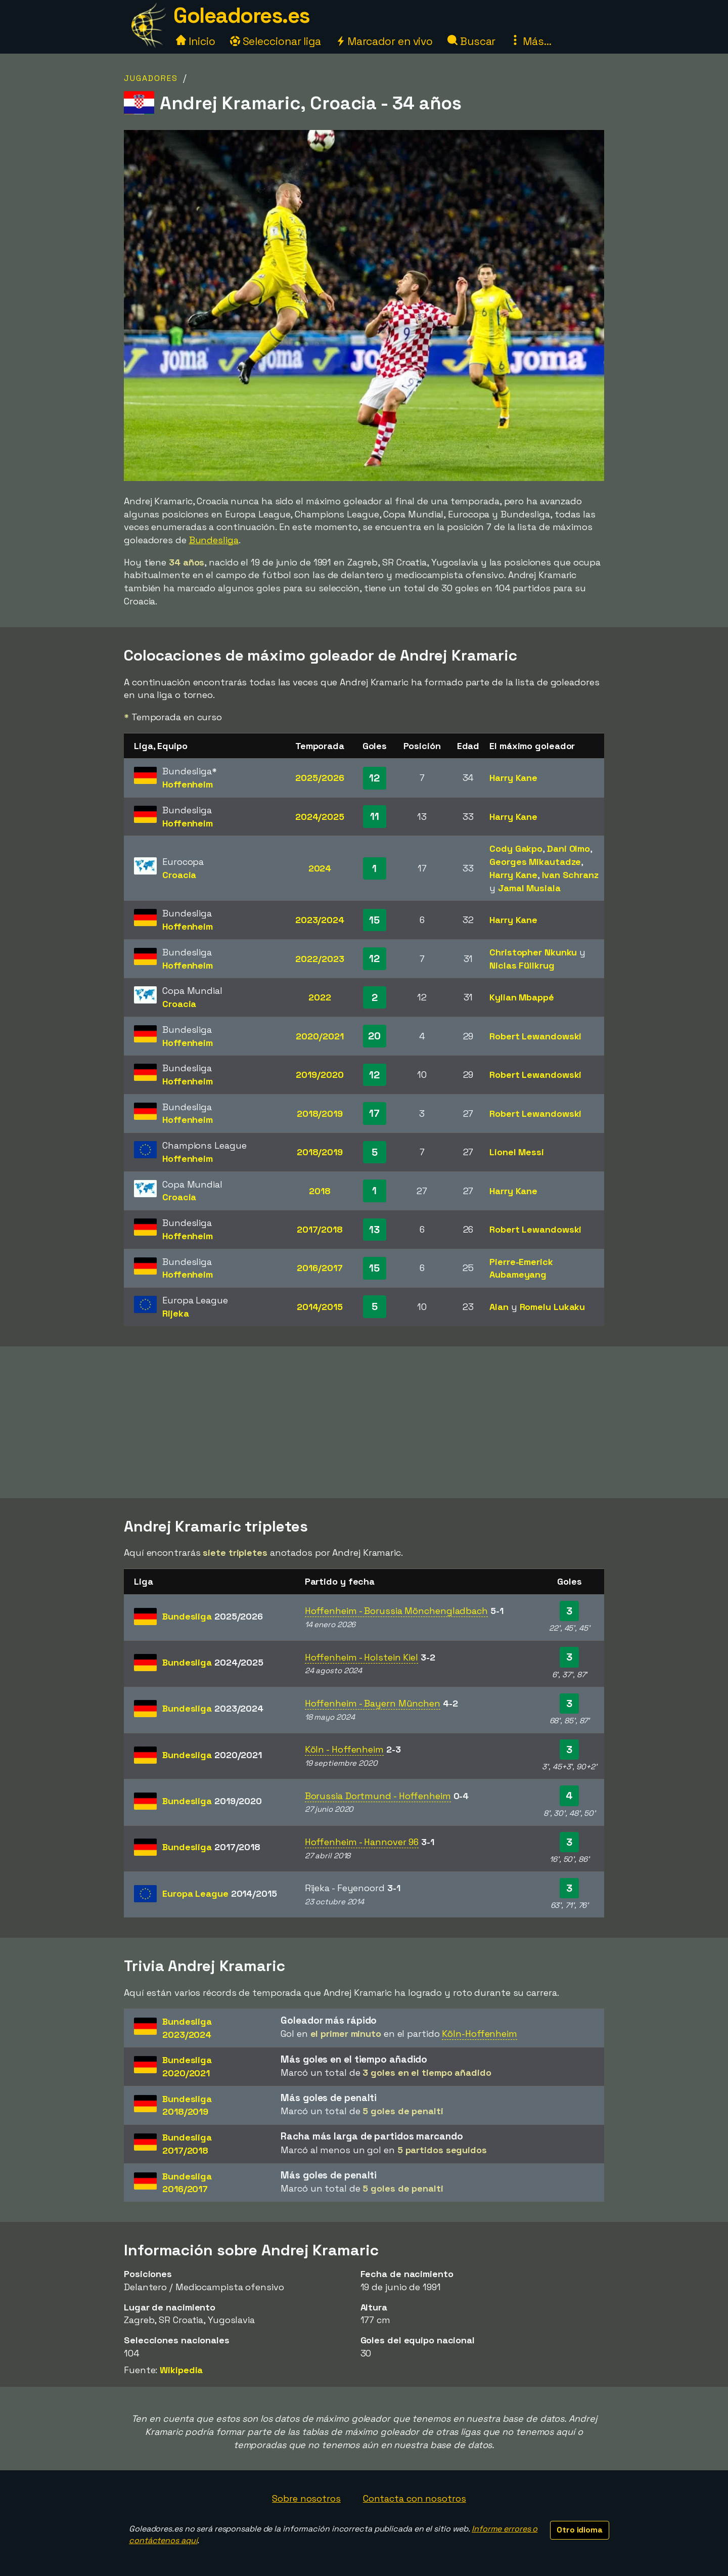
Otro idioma (580, 2529)
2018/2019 (320, 1113)
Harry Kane (513, 777)
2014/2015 (320, 1307)
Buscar (471, 41)
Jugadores (151, 78)
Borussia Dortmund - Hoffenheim (378, 1796)
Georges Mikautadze (535, 861)
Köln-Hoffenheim (479, 2033)
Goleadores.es (241, 15)
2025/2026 (319, 777)
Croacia (179, 875)
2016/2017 (319, 1268)
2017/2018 (320, 1229)
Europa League (219, 1893)
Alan (499, 1307)
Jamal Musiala (529, 888)
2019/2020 (319, 1074)
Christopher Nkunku (533, 952)
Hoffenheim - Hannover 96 (362, 1842)
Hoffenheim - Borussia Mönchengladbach (396, 1611)
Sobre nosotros (306, 2498)
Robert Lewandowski (535, 1036)
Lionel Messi (516, 1152)
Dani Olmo (568, 848)
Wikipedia (181, 2370)
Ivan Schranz (570, 875)
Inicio (195, 41)
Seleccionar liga (275, 41)
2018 (320, 1191)
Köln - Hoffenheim (344, 1749)
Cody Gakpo (515, 848)
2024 (320, 868)
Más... (530, 41)
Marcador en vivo (384, 41)
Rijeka (175, 1313)
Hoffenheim (187, 784)
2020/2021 (319, 1036)
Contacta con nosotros (414, 2498)
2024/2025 (319, 816)
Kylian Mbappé (521, 997)
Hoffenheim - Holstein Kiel (361, 1657)
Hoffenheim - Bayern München (372, 1703)
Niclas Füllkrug (522, 965)
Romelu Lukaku (552, 1307)
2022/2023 (319, 959)
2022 (319, 997)
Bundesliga (214, 540)
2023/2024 (319, 920)
